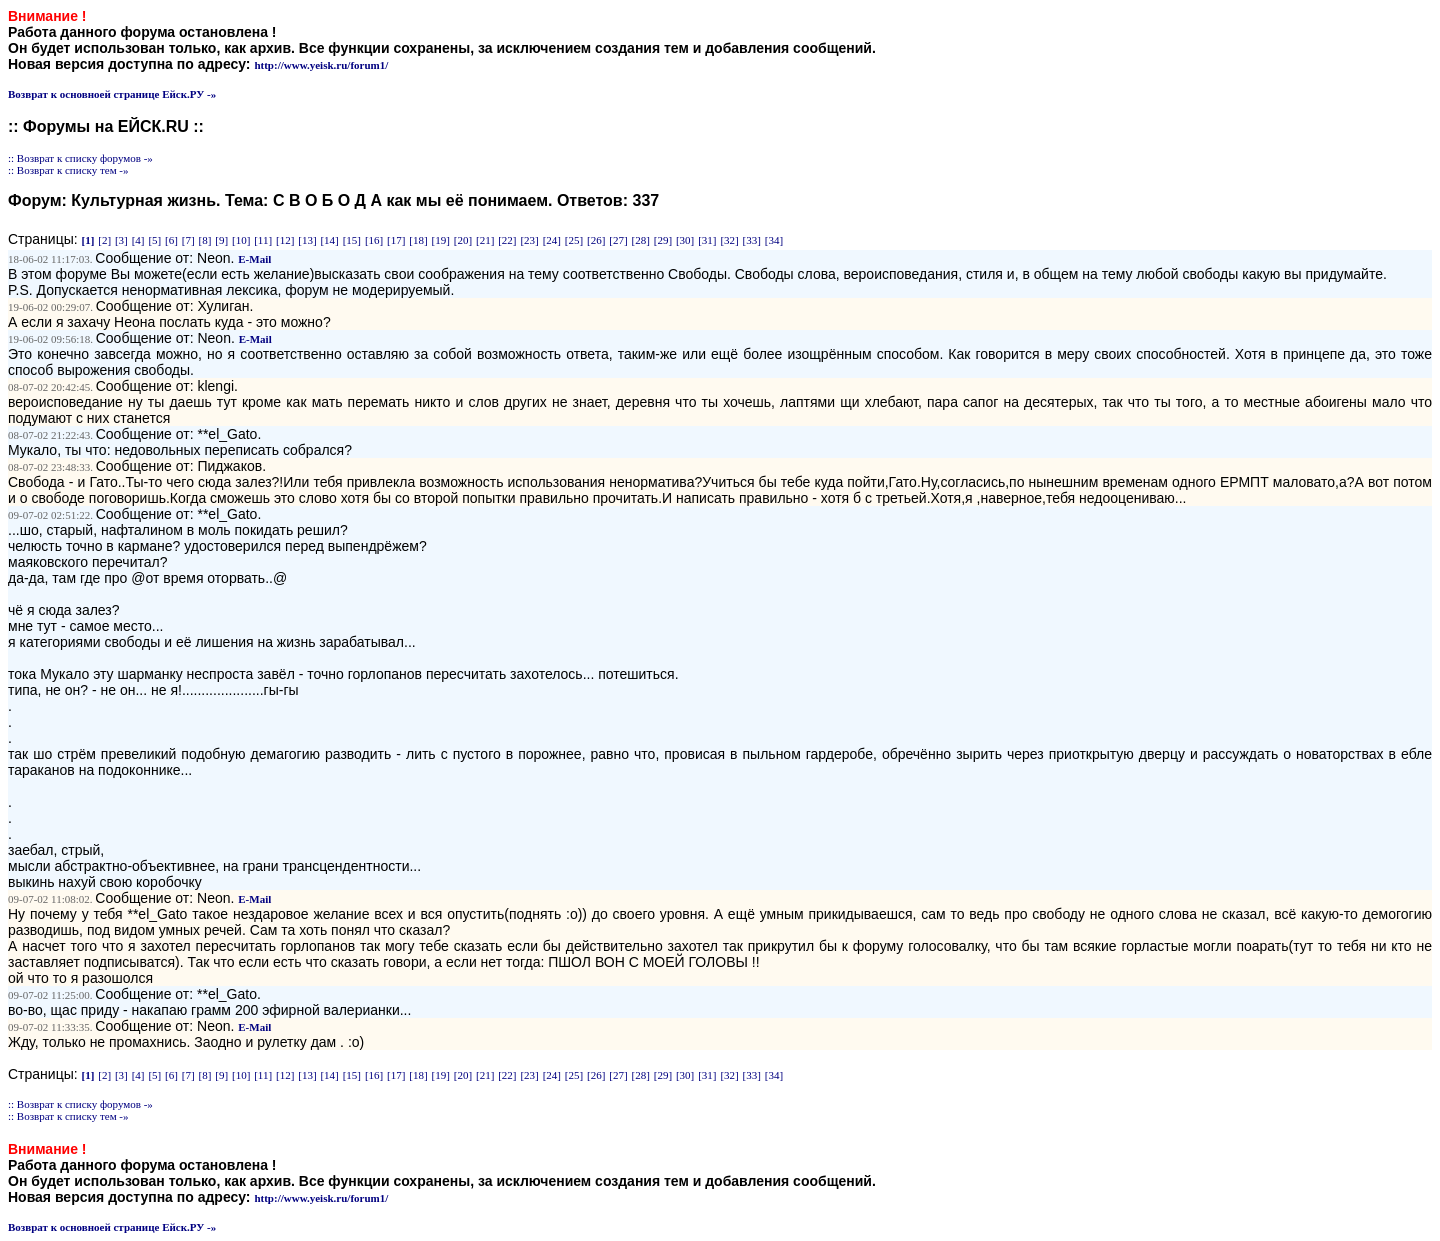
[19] (441, 240)
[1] (88, 240)
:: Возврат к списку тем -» (68, 170)
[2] (104, 240)
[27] (618, 240)
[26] (596, 240)
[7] (188, 240)
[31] (707, 240)
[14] (329, 240)
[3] (121, 240)
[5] (154, 240)
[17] (396, 240)
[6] (171, 240)
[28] (641, 240)
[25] (574, 240)
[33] (752, 240)
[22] (507, 240)
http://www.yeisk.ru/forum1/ (321, 65)
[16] (374, 240)
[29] (663, 240)
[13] (307, 240)
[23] (529, 240)
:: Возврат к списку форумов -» (80, 158)
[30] (685, 240)
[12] (285, 240)
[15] (352, 240)
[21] (485, 240)
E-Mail (254, 259)
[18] (418, 240)
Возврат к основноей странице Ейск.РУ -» (112, 94)
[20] (463, 240)
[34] (774, 240)
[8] (205, 240)
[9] (221, 240)
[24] (552, 240)
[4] (138, 240)
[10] (241, 240)
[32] (729, 240)
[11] (263, 240)
